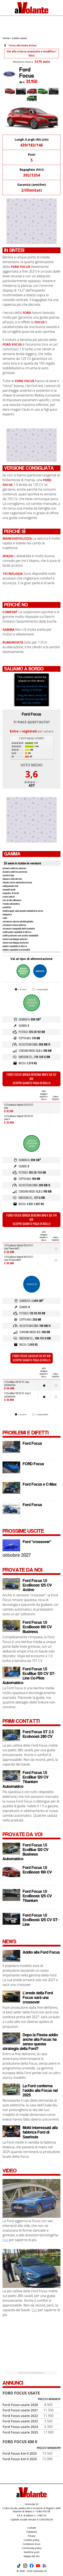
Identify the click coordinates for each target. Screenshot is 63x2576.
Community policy (31, 2548)
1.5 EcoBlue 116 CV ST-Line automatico (16, 1383)
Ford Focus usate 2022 (20, 2415)
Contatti (31, 2527)
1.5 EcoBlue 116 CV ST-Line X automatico (17, 1394)
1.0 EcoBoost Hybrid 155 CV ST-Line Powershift (19, 1246)
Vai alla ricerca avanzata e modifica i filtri (31, 53)
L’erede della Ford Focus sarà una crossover (38, 1997)
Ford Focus (32, 1443)
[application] (31, 689)
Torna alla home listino (22, 45)
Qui (5, 2240)
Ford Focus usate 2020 (20, 2404)
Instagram (25, 2566)
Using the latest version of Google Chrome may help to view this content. (31, 699)
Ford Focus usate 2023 (20, 2421)
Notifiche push (31, 2552)
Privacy (31, 2535)
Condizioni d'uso (31, 2544)
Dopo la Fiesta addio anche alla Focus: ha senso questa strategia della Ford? (30, 2041)
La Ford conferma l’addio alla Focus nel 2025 (40, 2090)
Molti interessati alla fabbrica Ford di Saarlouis (40, 2132)
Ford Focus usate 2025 (20, 2432)
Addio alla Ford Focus (41, 1952)
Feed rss (44, 2566)
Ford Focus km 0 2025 (20, 2459)
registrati (29, 731)
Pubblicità (31, 2531)
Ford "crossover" (37, 1541)
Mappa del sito (32, 2556)
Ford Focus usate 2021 (20, 2410)
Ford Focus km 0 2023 (20, 2453)
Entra (14, 731)
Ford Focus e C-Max (40, 1484)
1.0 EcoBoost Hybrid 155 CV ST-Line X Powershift (19, 1258)
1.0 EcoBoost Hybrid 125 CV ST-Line (19, 1106)
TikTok (19, 2566)
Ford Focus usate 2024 (20, 2426)
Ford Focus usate (21, 2393)
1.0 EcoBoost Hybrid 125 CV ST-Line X (19, 1117)
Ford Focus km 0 (20, 2441)
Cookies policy (31, 2540)
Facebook (32, 2566)
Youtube (38, 2566)
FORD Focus (33, 1463)
